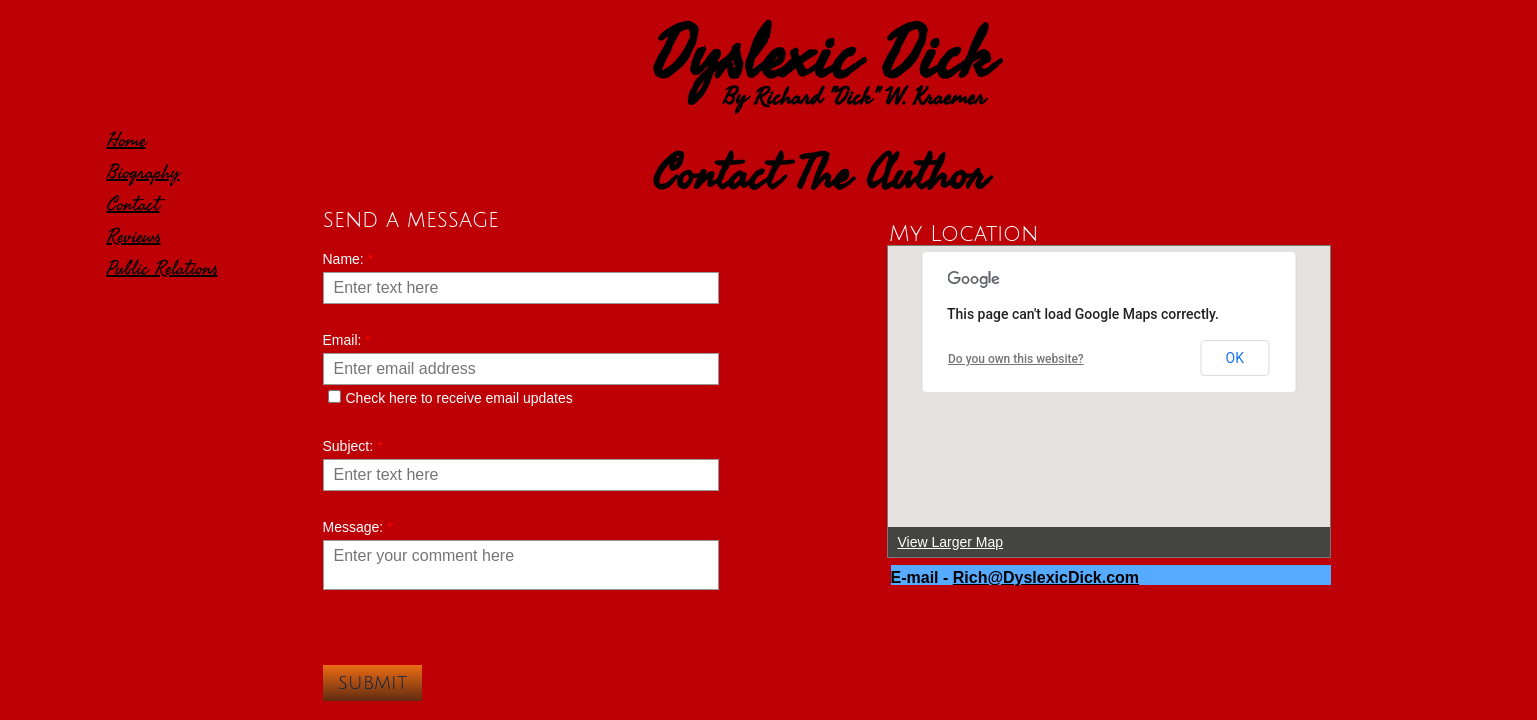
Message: (358, 527)
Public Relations (162, 268)
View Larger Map (951, 542)
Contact (133, 204)
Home (126, 140)
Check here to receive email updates (450, 398)
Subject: (353, 446)
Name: (348, 259)
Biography (143, 172)
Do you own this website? (1016, 359)
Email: (347, 340)
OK (1235, 358)
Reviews (134, 236)
